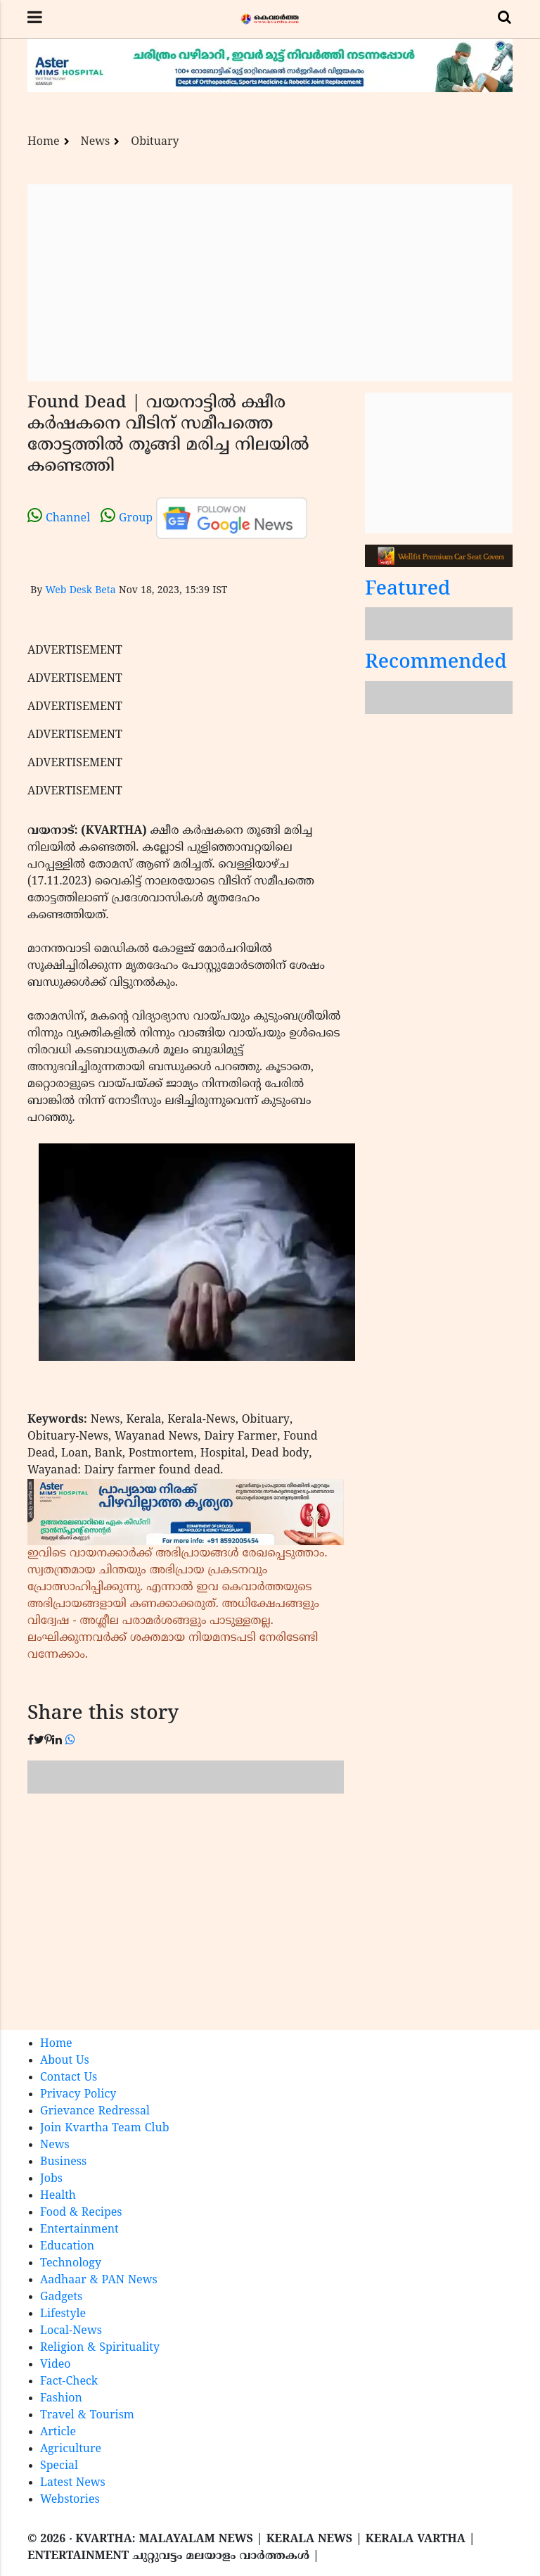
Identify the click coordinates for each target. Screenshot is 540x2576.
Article (58, 2432)
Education (67, 2247)
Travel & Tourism (87, 2416)
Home (43, 142)
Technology (70, 2264)
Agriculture (70, 2449)
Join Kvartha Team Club (104, 2128)
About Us (64, 2061)
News (95, 142)
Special (59, 2466)
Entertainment (79, 2230)
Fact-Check (69, 2382)
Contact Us (68, 2078)
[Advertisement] (270, 282)
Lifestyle (63, 2314)
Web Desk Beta (80, 591)
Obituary (155, 142)
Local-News (71, 2331)
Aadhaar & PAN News (99, 2280)
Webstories (70, 2500)
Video (55, 2365)
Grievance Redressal (95, 2112)
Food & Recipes (81, 2213)
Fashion (61, 2399)
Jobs (51, 2179)
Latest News (72, 2483)
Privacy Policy (78, 2095)
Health (58, 2196)
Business (63, 2162)
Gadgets (61, 2297)
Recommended (436, 663)
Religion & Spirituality (100, 2348)
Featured (408, 590)
